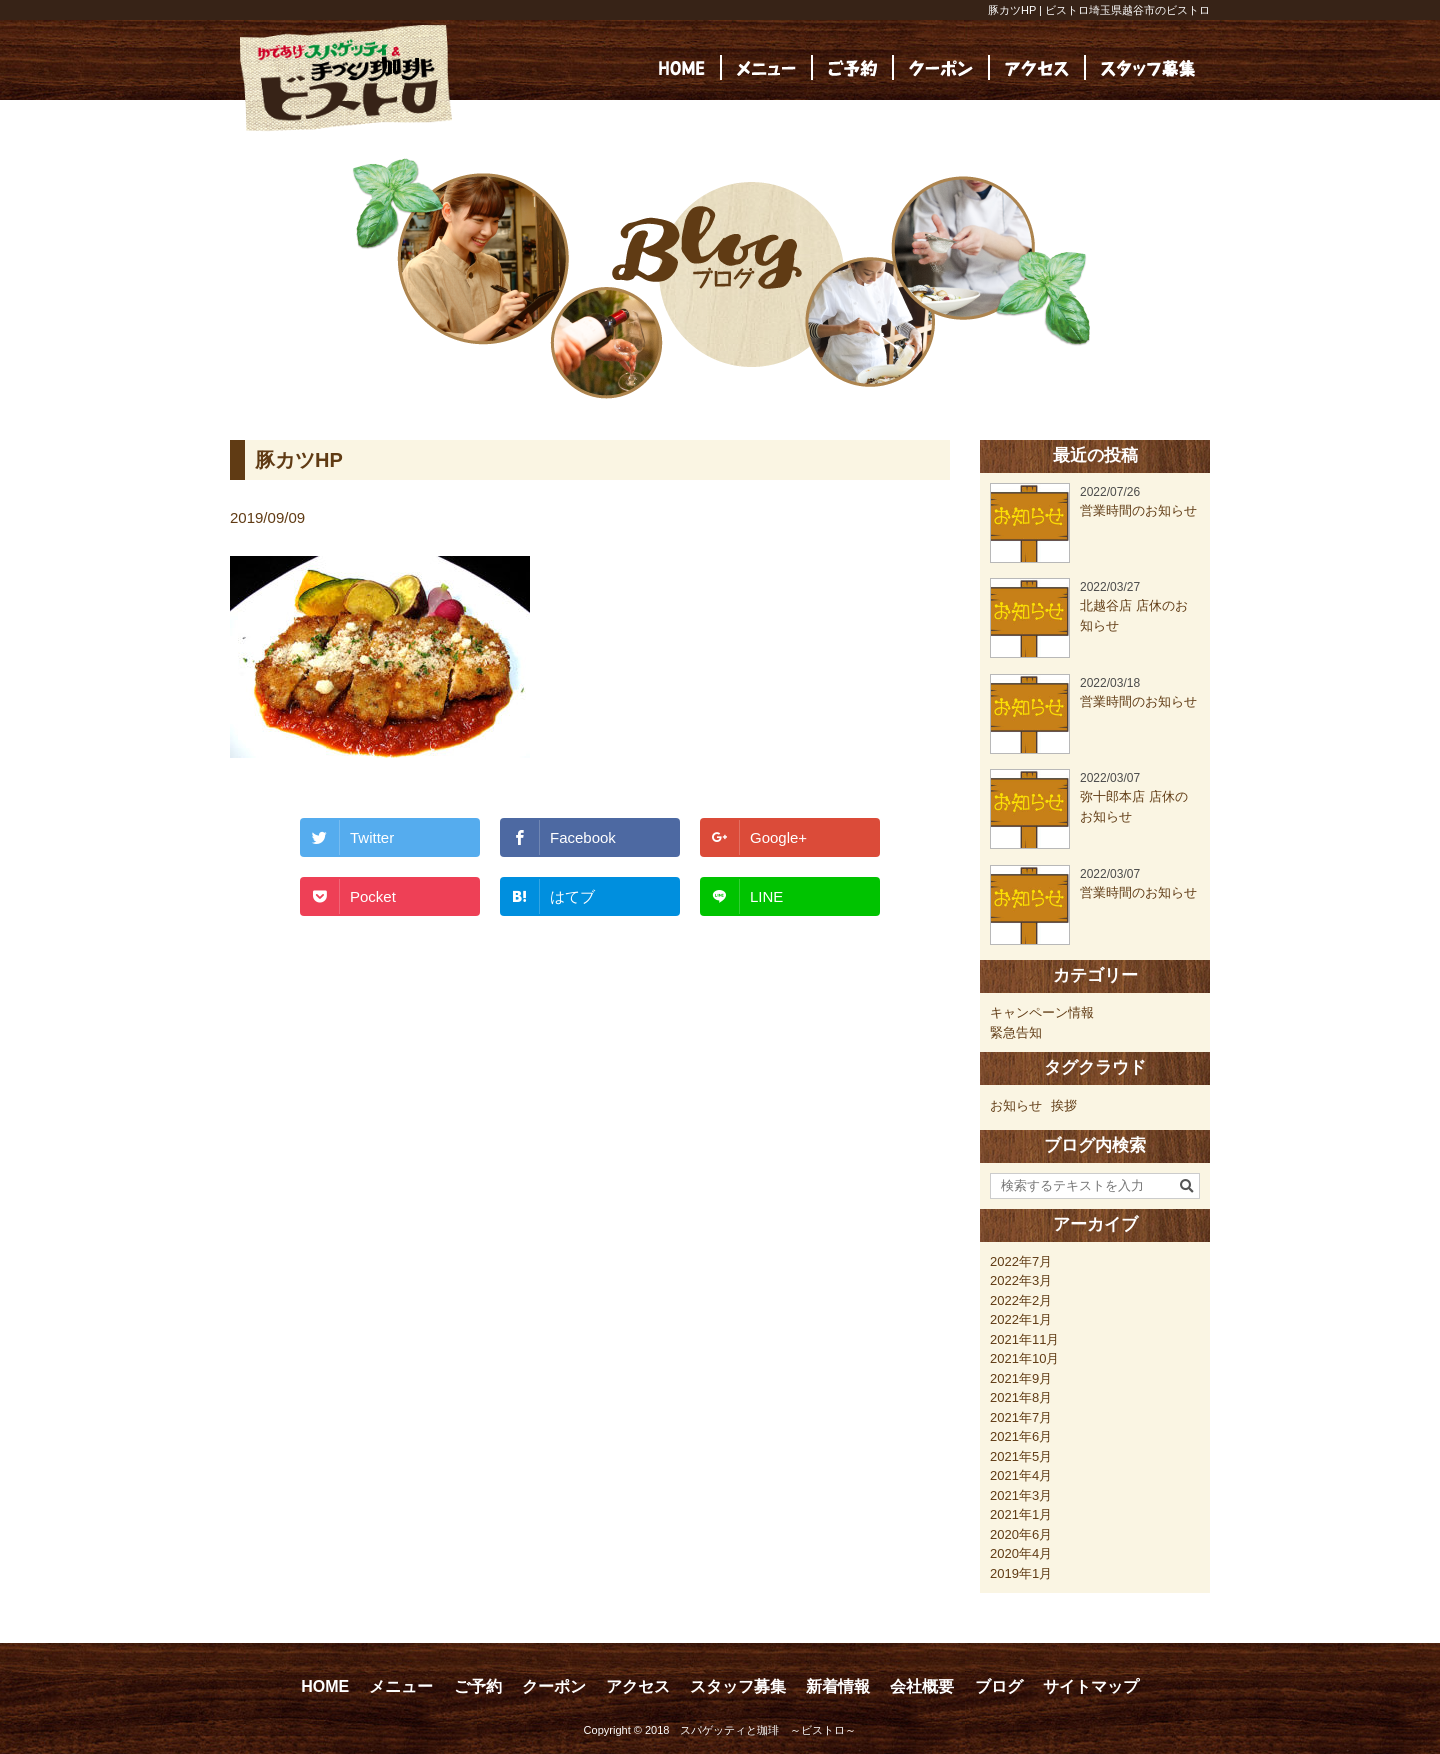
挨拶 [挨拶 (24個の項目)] (1064, 1105)
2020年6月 (1021, 1534)
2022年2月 (1021, 1300)
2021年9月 (1021, 1378)
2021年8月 (1021, 1397)
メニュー (401, 1686)
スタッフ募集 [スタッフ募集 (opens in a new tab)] (738, 1686)
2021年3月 (1021, 1495)
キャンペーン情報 (1042, 1012)
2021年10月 (1024, 1358)
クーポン (554, 1686)
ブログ (999, 1686)
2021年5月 (1021, 1456)
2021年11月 (1024, 1339)
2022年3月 (1021, 1280)
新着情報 (838, 1686)
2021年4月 (1021, 1475)
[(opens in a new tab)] (1148, 67)
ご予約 (478, 1686)
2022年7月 (1021, 1261)
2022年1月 (1021, 1319)
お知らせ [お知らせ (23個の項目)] (1016, 1105)
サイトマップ (1091, 1686)
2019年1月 (1021, 1573)
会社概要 (922, 1686)
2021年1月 (1021, 1514)
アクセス (638, 1686)
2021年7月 (1021, 1417)
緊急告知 (1016, 1032)
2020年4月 (1021, 1553)
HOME (325, 1686)
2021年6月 (1021, 1436)
